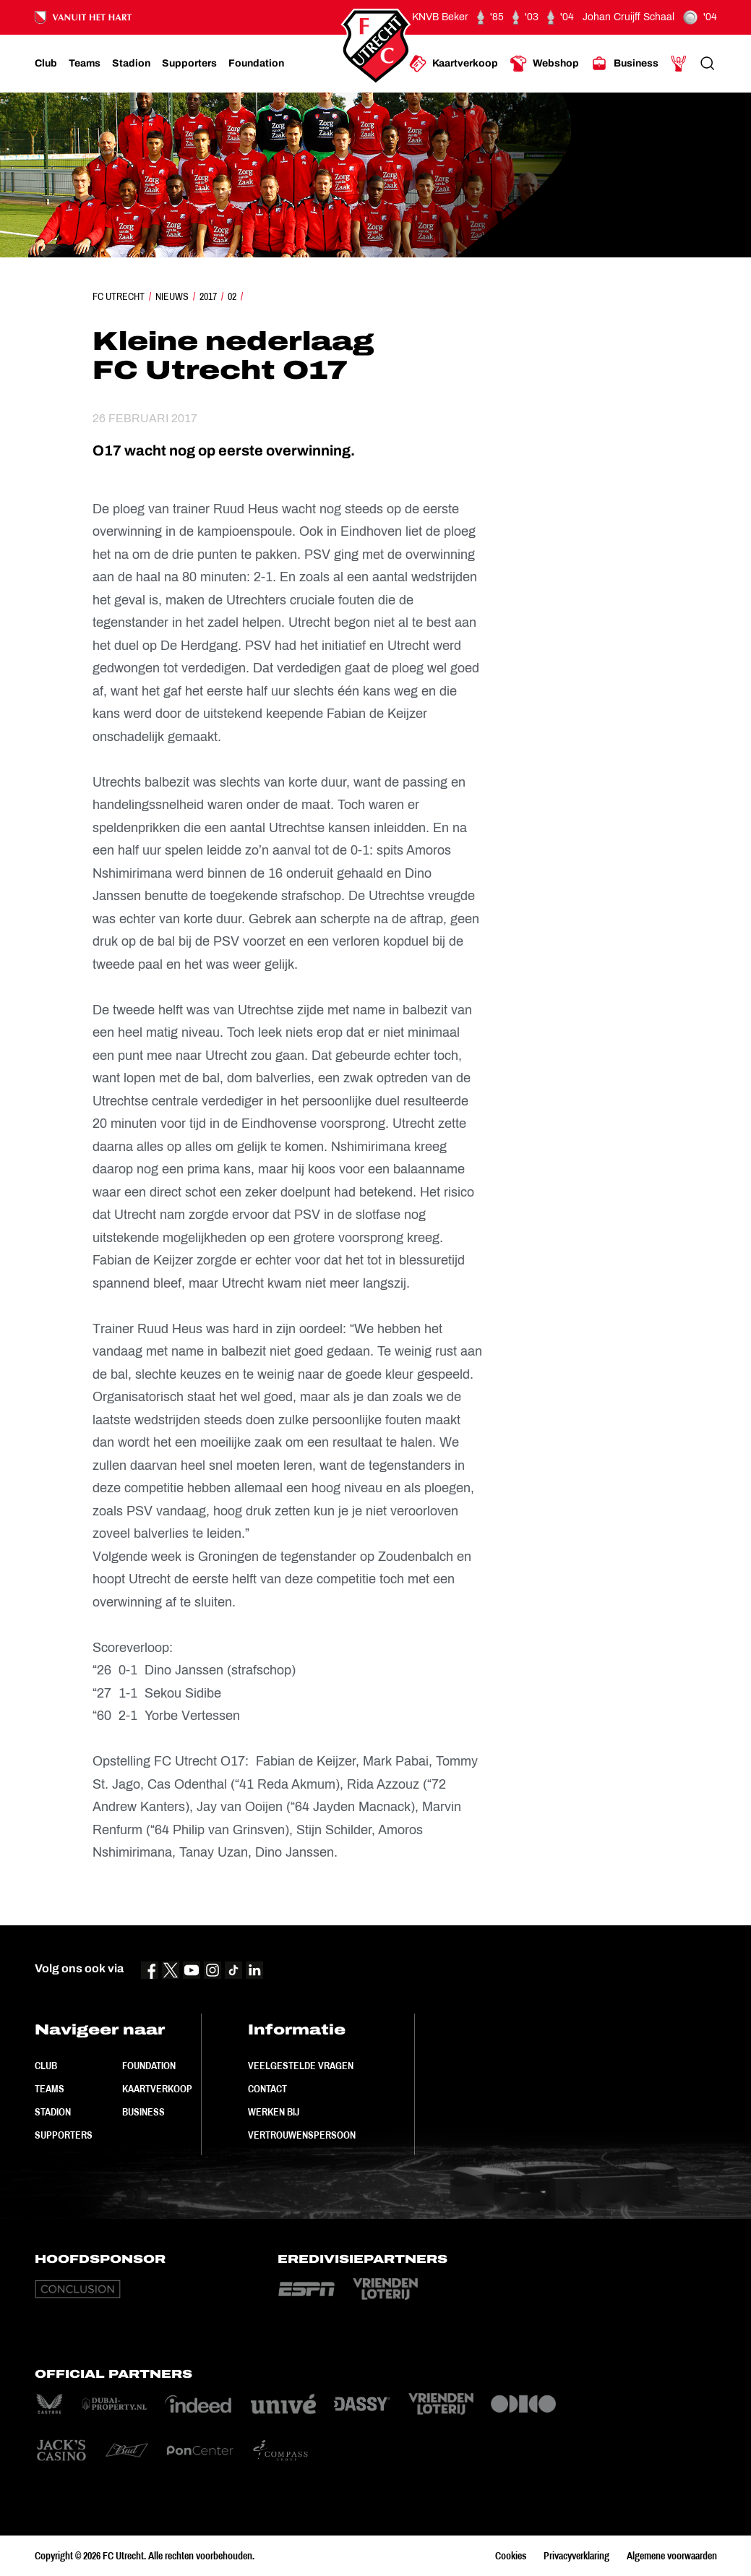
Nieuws (172, 296)
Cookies (510, 2555)
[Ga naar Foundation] (256, 64)
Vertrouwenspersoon (302, 2134)
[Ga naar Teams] (84, 64)
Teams (49, 2088)
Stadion (53, 2111)
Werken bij (273, 2111)
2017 (208, 296)
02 (232, 296)
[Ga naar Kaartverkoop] (453, 64)
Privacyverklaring (576, 2555)
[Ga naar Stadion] (131, 64)
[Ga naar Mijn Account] (678, 64)
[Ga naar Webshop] (544, 64)
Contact (267, 2088)
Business (143, 2111)
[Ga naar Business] (624, 64)
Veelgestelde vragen (300, 2065)
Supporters (64, 2134)
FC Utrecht (119, 296)
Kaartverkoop (157, 2088)
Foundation (149, 2065)
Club (46, 2065)
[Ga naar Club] (46, 64)
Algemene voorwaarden (672, 2555)
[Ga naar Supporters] (189, 64)
